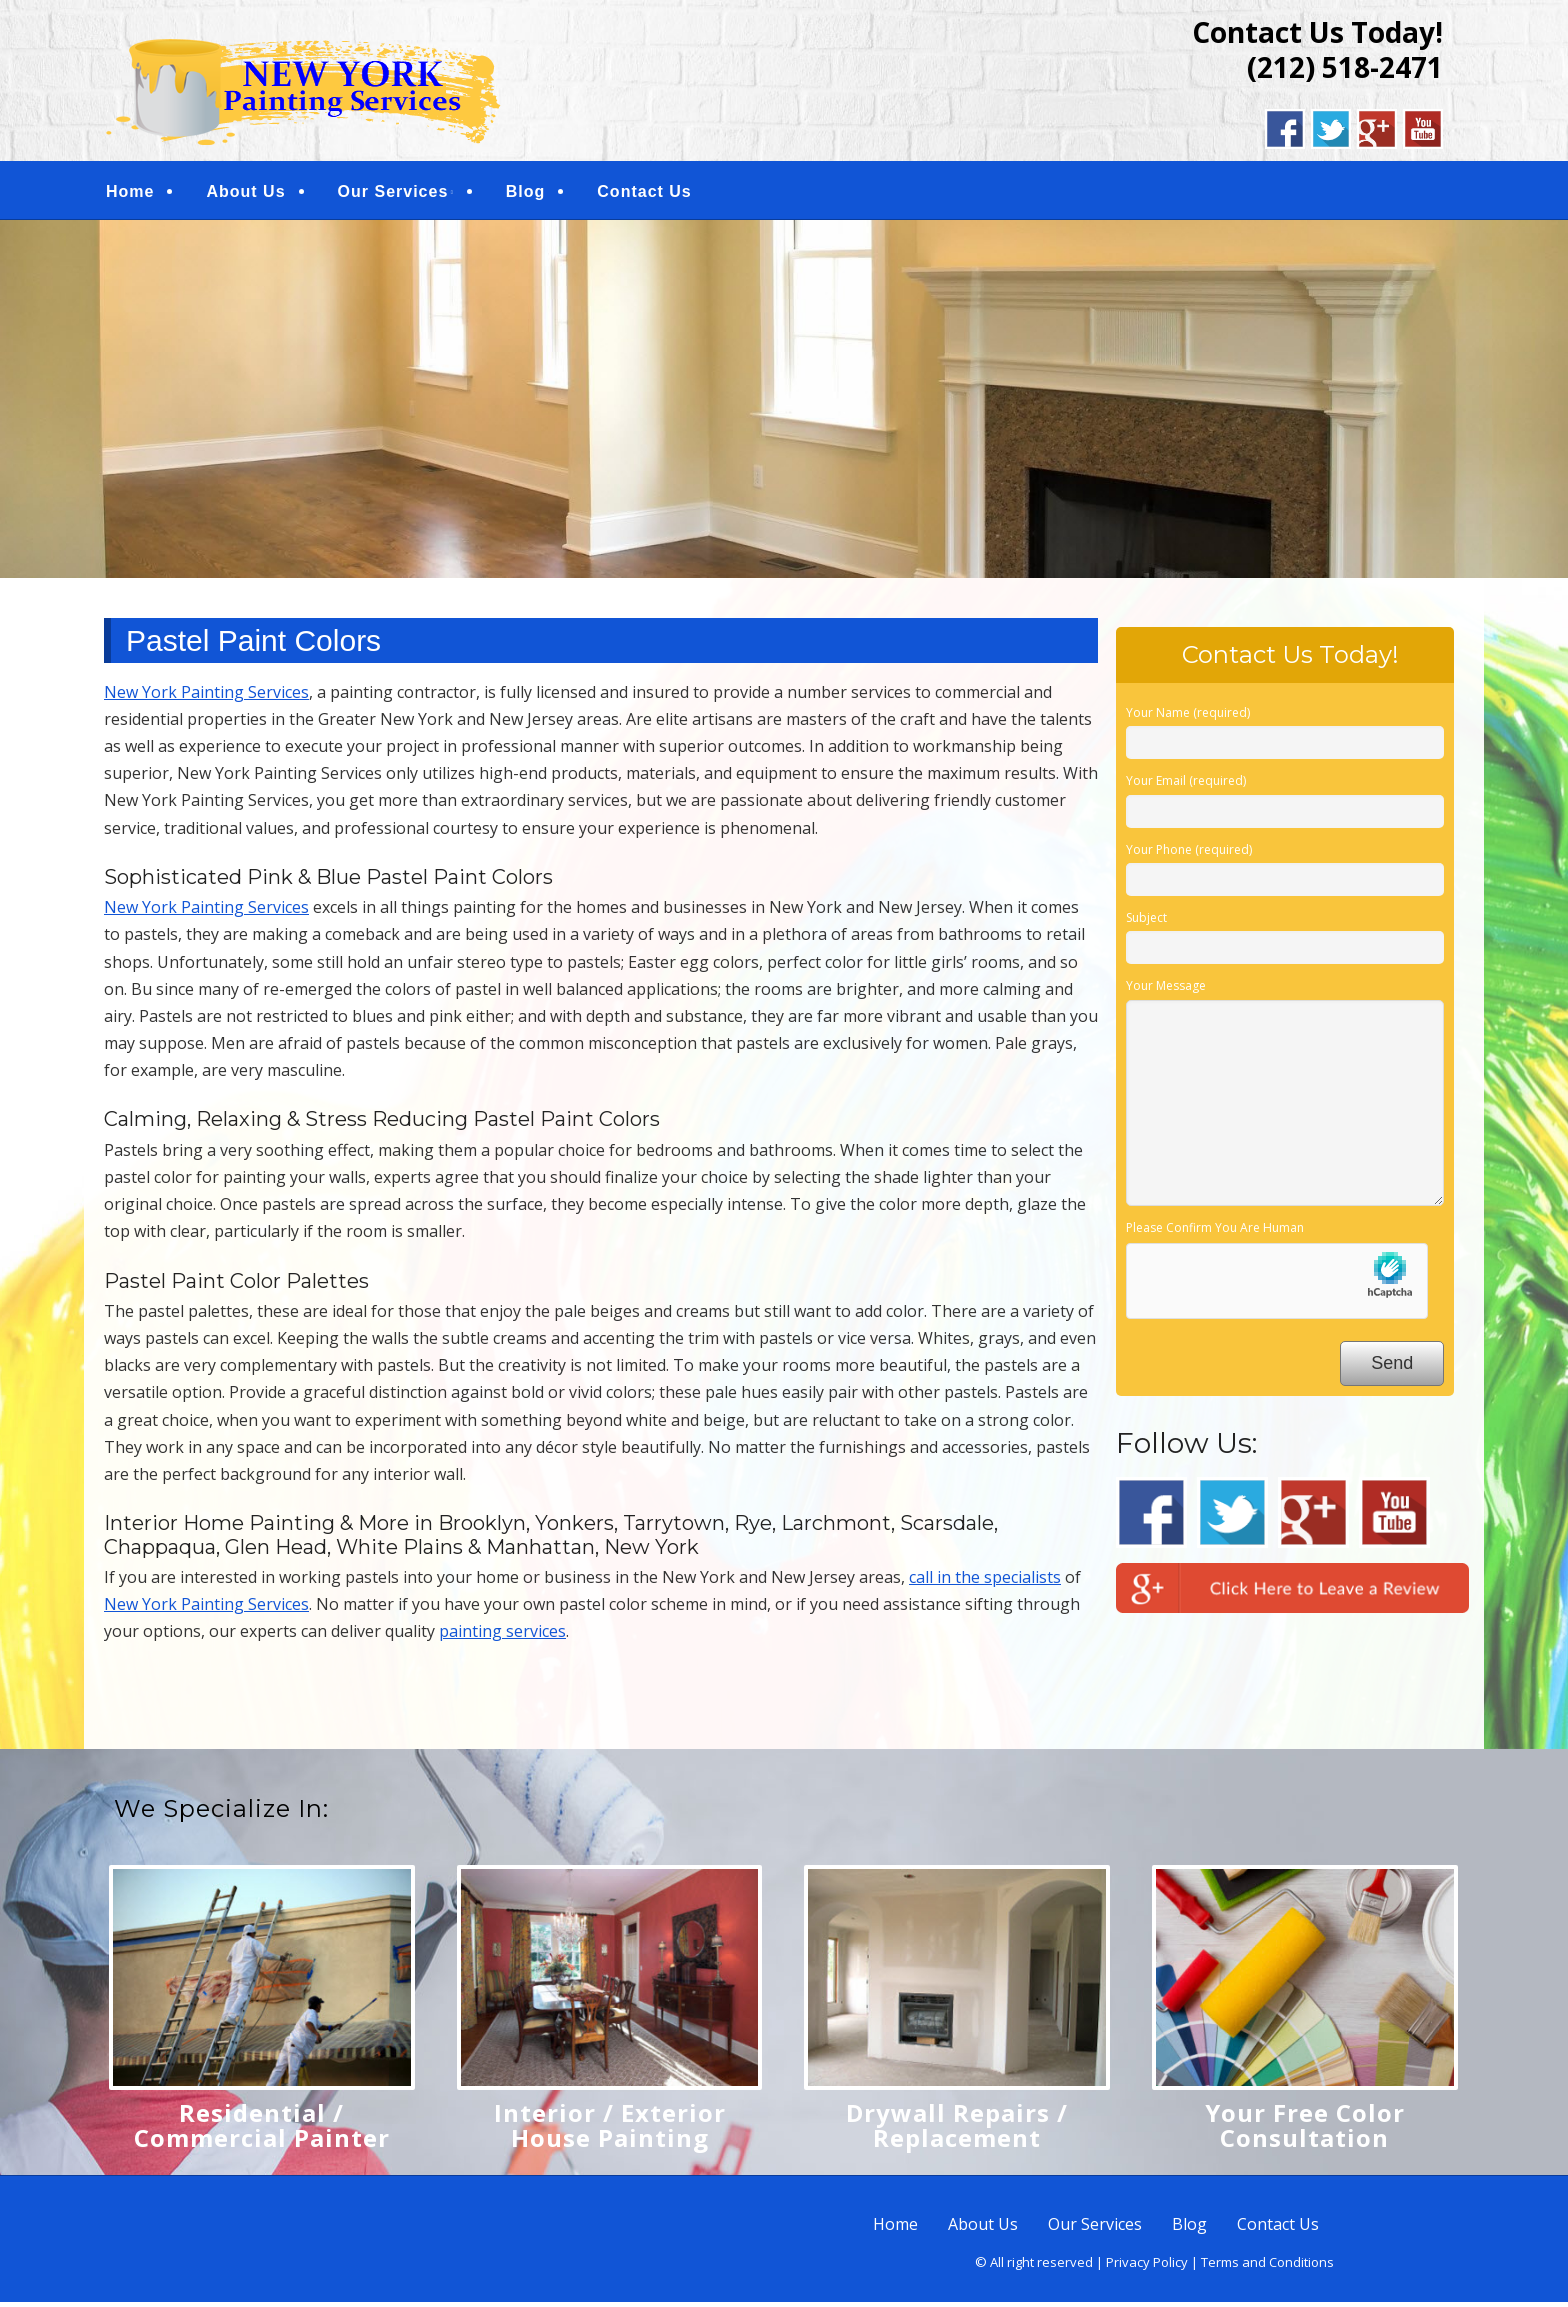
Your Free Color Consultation (1305, 2129)
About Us (245, 193)
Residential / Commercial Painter (262, 2129)
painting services (502, 1636)
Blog (526, 193)
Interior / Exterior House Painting (610, 2129)
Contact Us (644, 193)
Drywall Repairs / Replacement (957, 2129)
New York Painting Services (206, 696)
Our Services (393, 193)
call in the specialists (985, 1581)
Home (130, 193)
